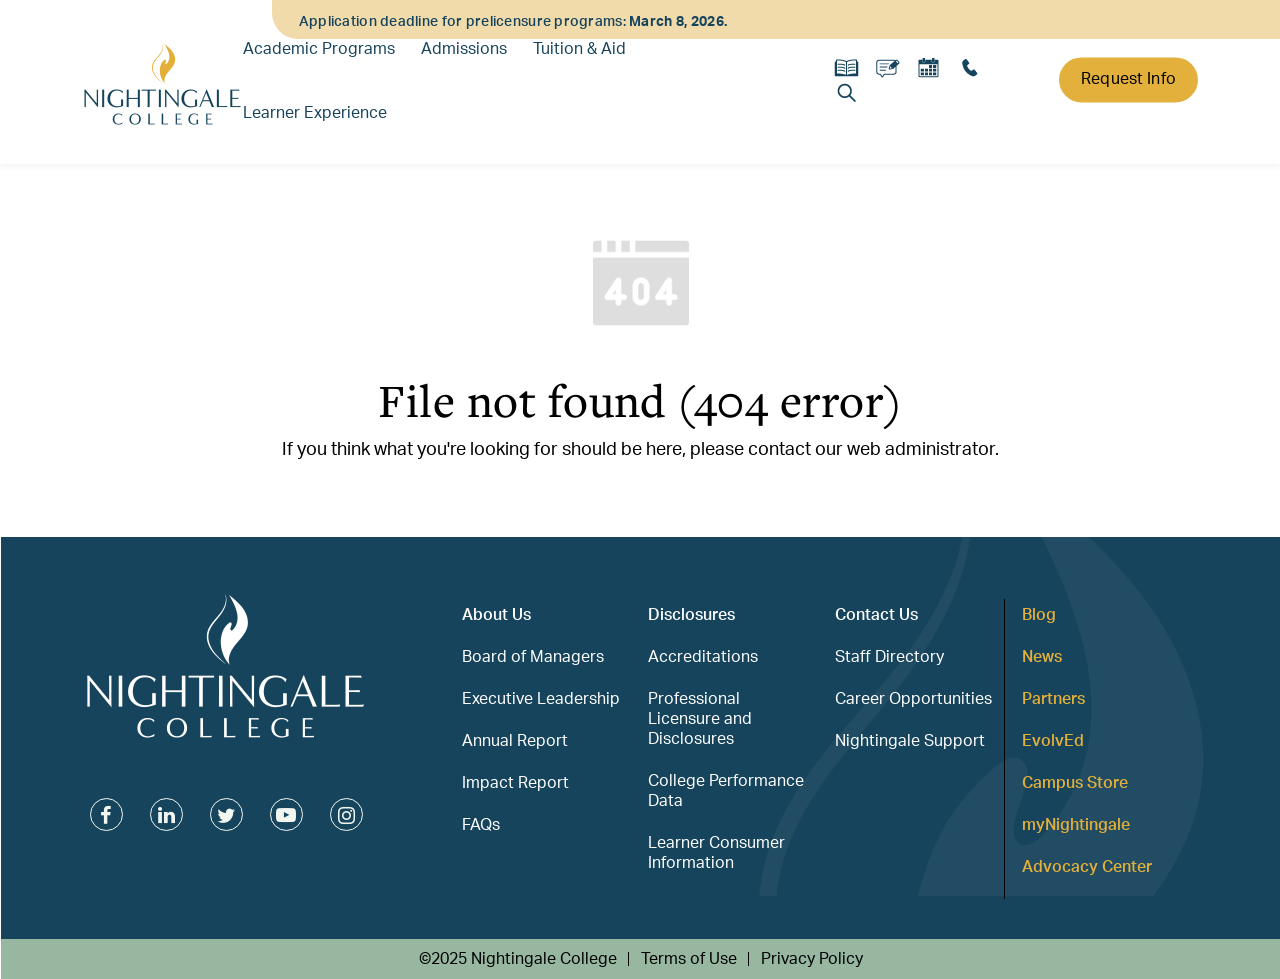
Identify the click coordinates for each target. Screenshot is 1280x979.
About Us (496, 615)
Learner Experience (315, 113)
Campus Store (1075, 783)
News (1042, 657)
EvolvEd (1053, 741)
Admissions (464, 49)
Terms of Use (689, 959)
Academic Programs (319, 49)
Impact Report (515, 783)
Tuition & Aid (579, 49)
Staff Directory (889, 657)
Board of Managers (533, 657)
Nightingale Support (910, 741)
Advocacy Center (1087, 867)
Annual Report (515, 741)
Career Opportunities (913, 699)
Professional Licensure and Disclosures (700, 719)
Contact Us (876, 615)
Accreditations (703, 657)
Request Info (1128, 79)
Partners (1053, 699)
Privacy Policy (812, 959)
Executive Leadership (541, 699)
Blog (1039, 615)
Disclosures (691, 615)
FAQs (481, 825)
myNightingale (1076, 825)
